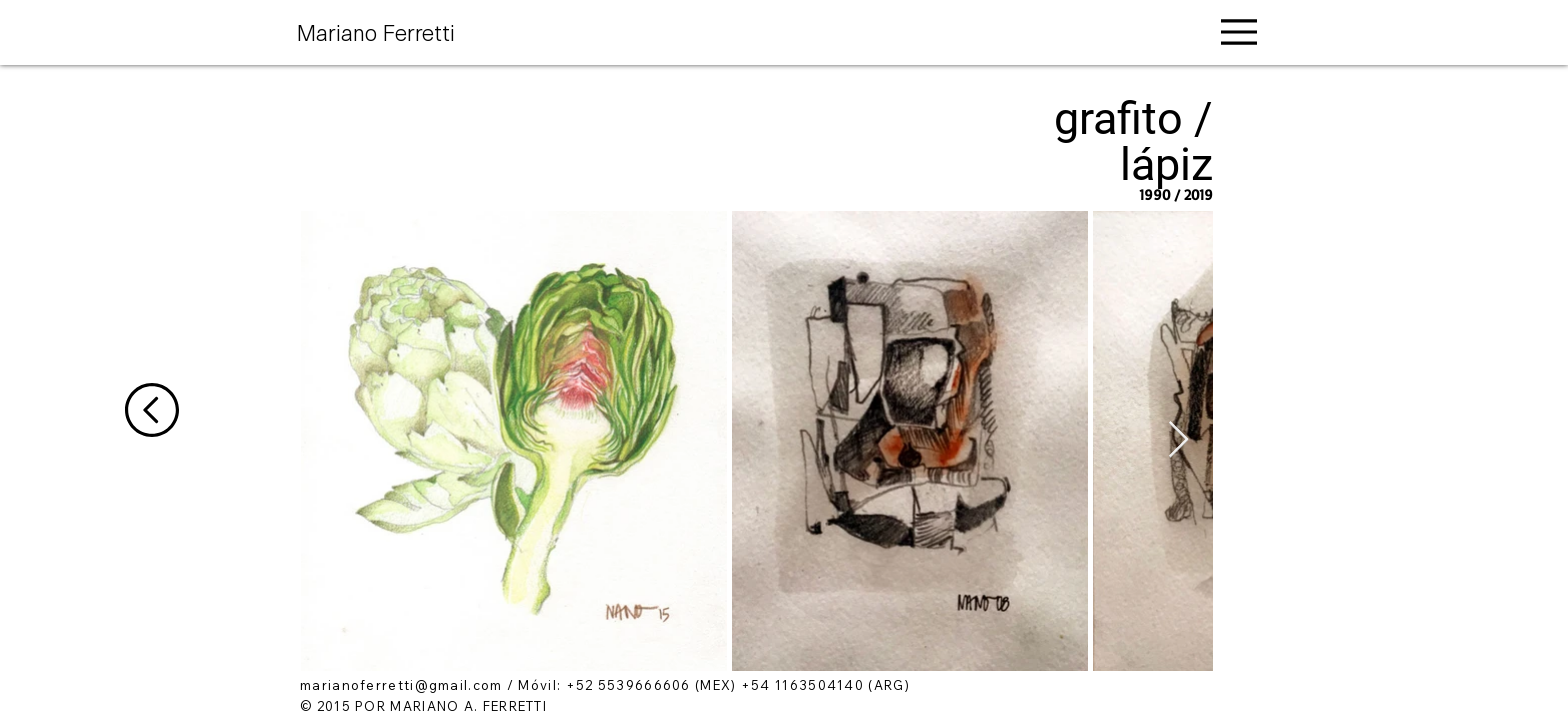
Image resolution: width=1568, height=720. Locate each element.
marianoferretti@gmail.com (401, 685)
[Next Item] (1178, 440)
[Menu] (1239, 31)
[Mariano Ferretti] (393, 31)
